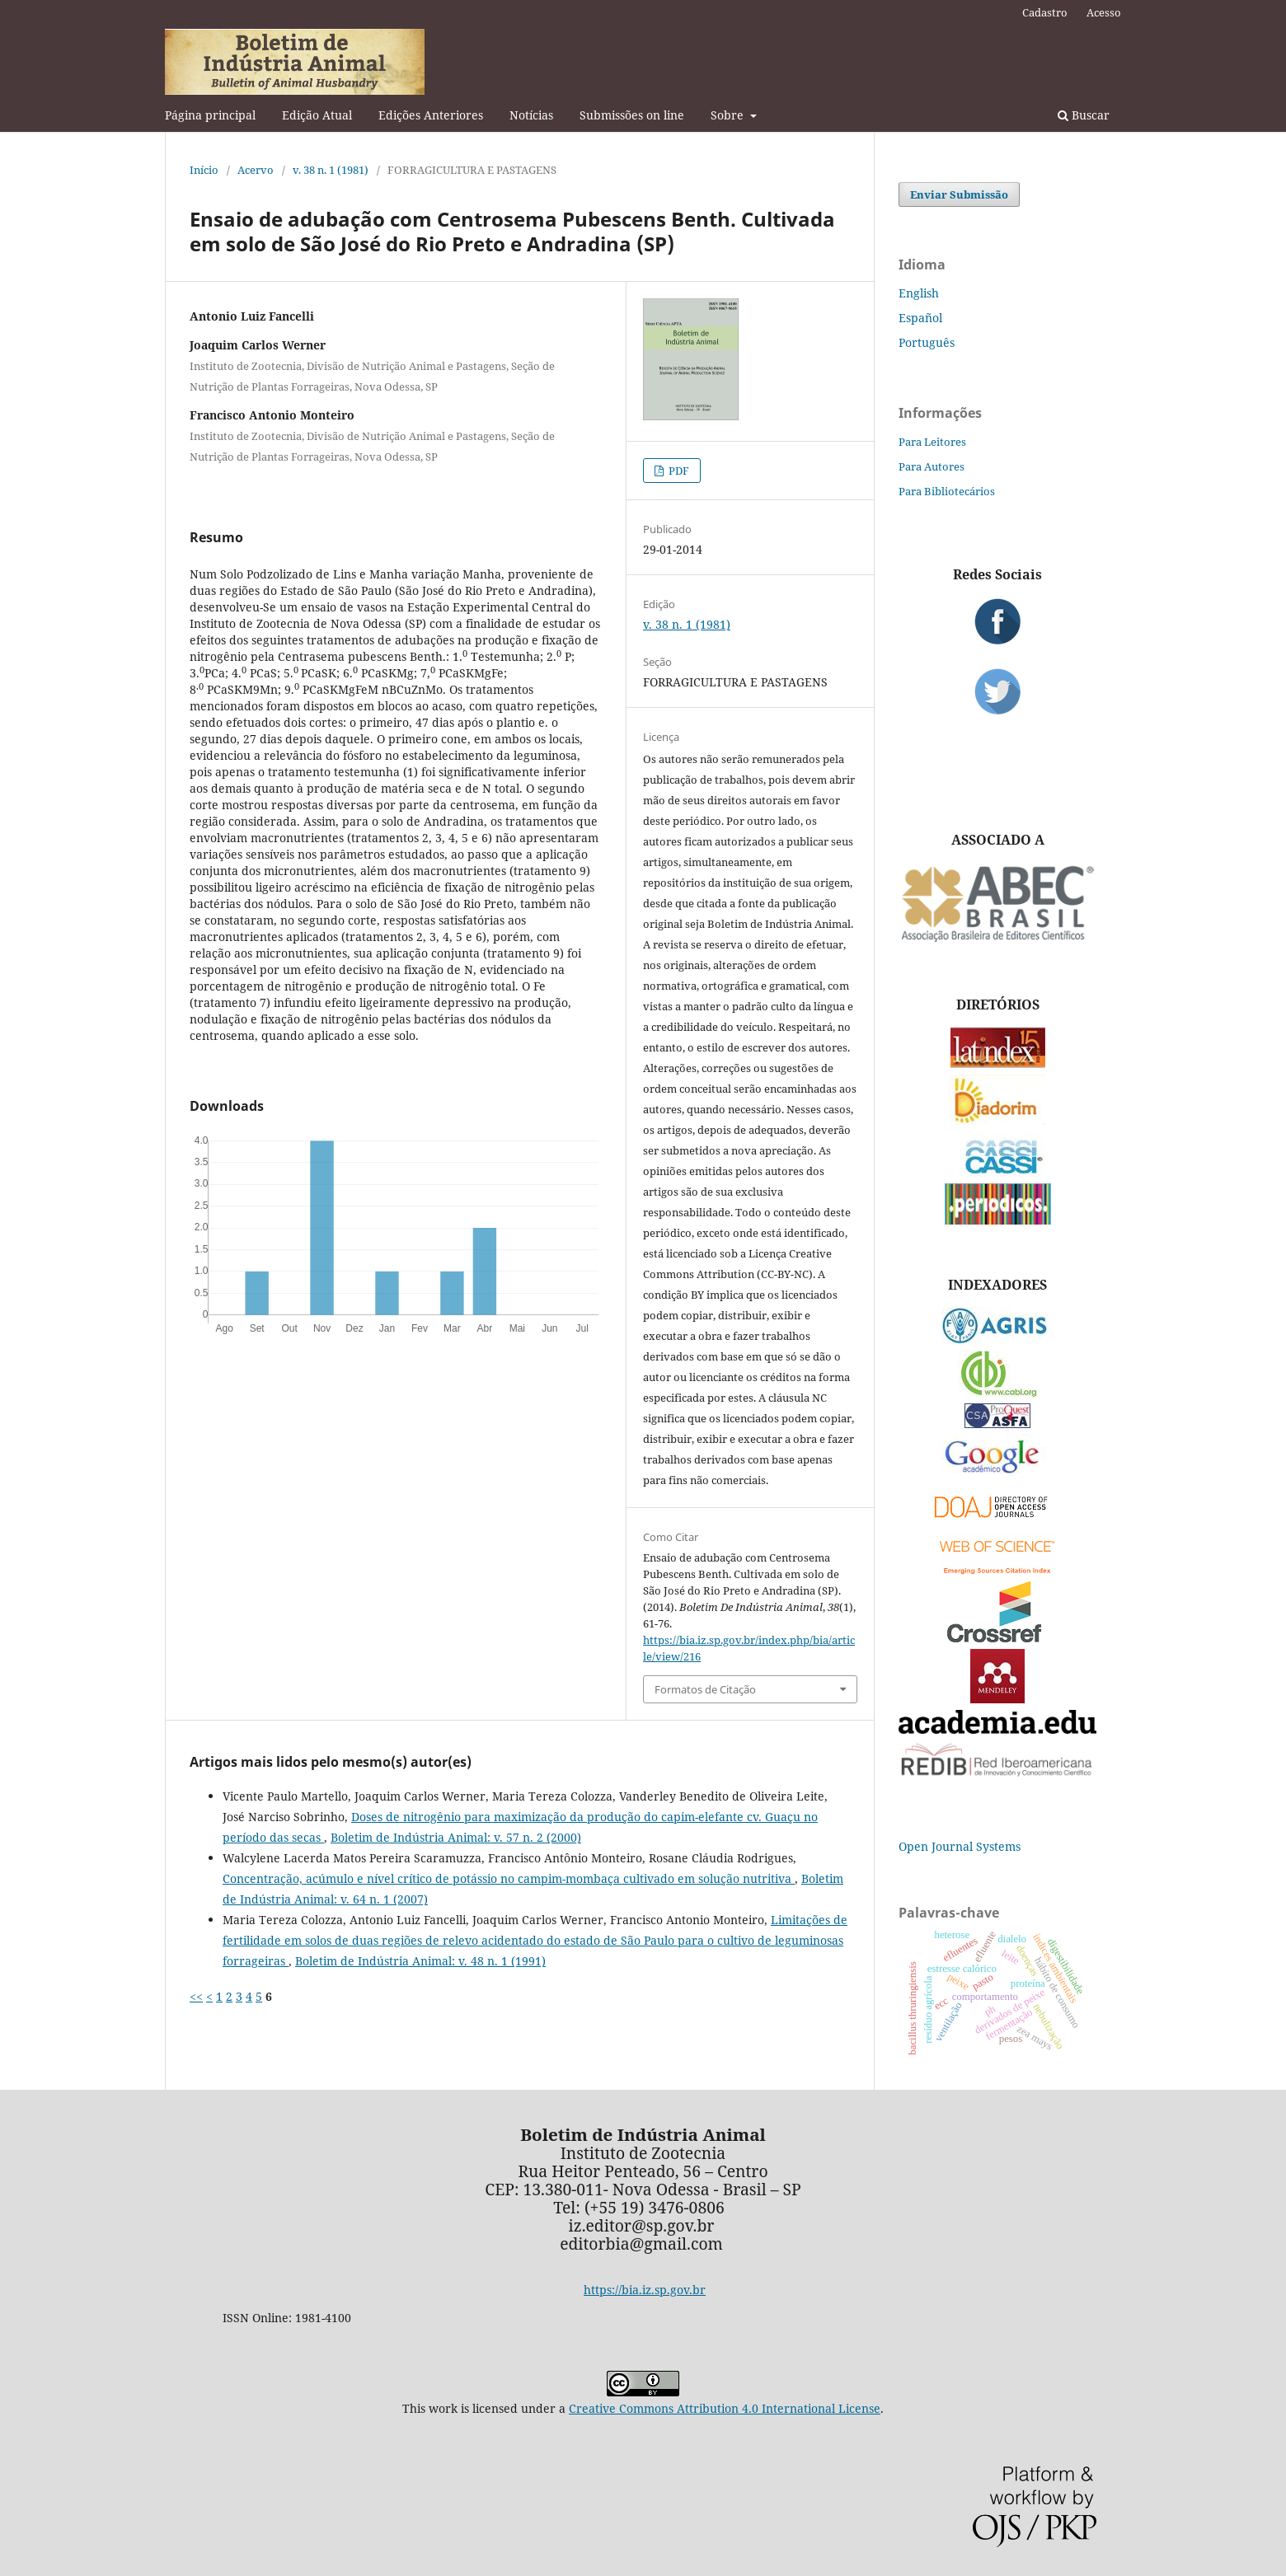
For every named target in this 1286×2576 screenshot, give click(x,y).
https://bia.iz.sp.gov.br (645, 2289)
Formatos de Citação (705, 1689)
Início (204, 169)
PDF (677, 470)
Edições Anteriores (430, 115)
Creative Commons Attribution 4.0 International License (724, 2408)
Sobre (729, 115)
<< (196, 1996)
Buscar (1084, 115)
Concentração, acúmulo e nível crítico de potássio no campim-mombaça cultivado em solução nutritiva (509, 1878)
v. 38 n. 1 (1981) (330, 169)
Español (920, 318)
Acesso (1104, 12)
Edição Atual (317, 115)
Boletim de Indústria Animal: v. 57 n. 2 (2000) (456, 1837)
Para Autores (931, 466)
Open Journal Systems (960, 1846)
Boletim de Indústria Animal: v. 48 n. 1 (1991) (420, 1961)
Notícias (531, 115)
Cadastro (1045, 12)
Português (927, 342)
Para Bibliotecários (947, 491)
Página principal (210, 115)
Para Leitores (932, 441)
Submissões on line (632, 115)
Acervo (255, 169)
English (919, 293)
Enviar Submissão (959, 194)
